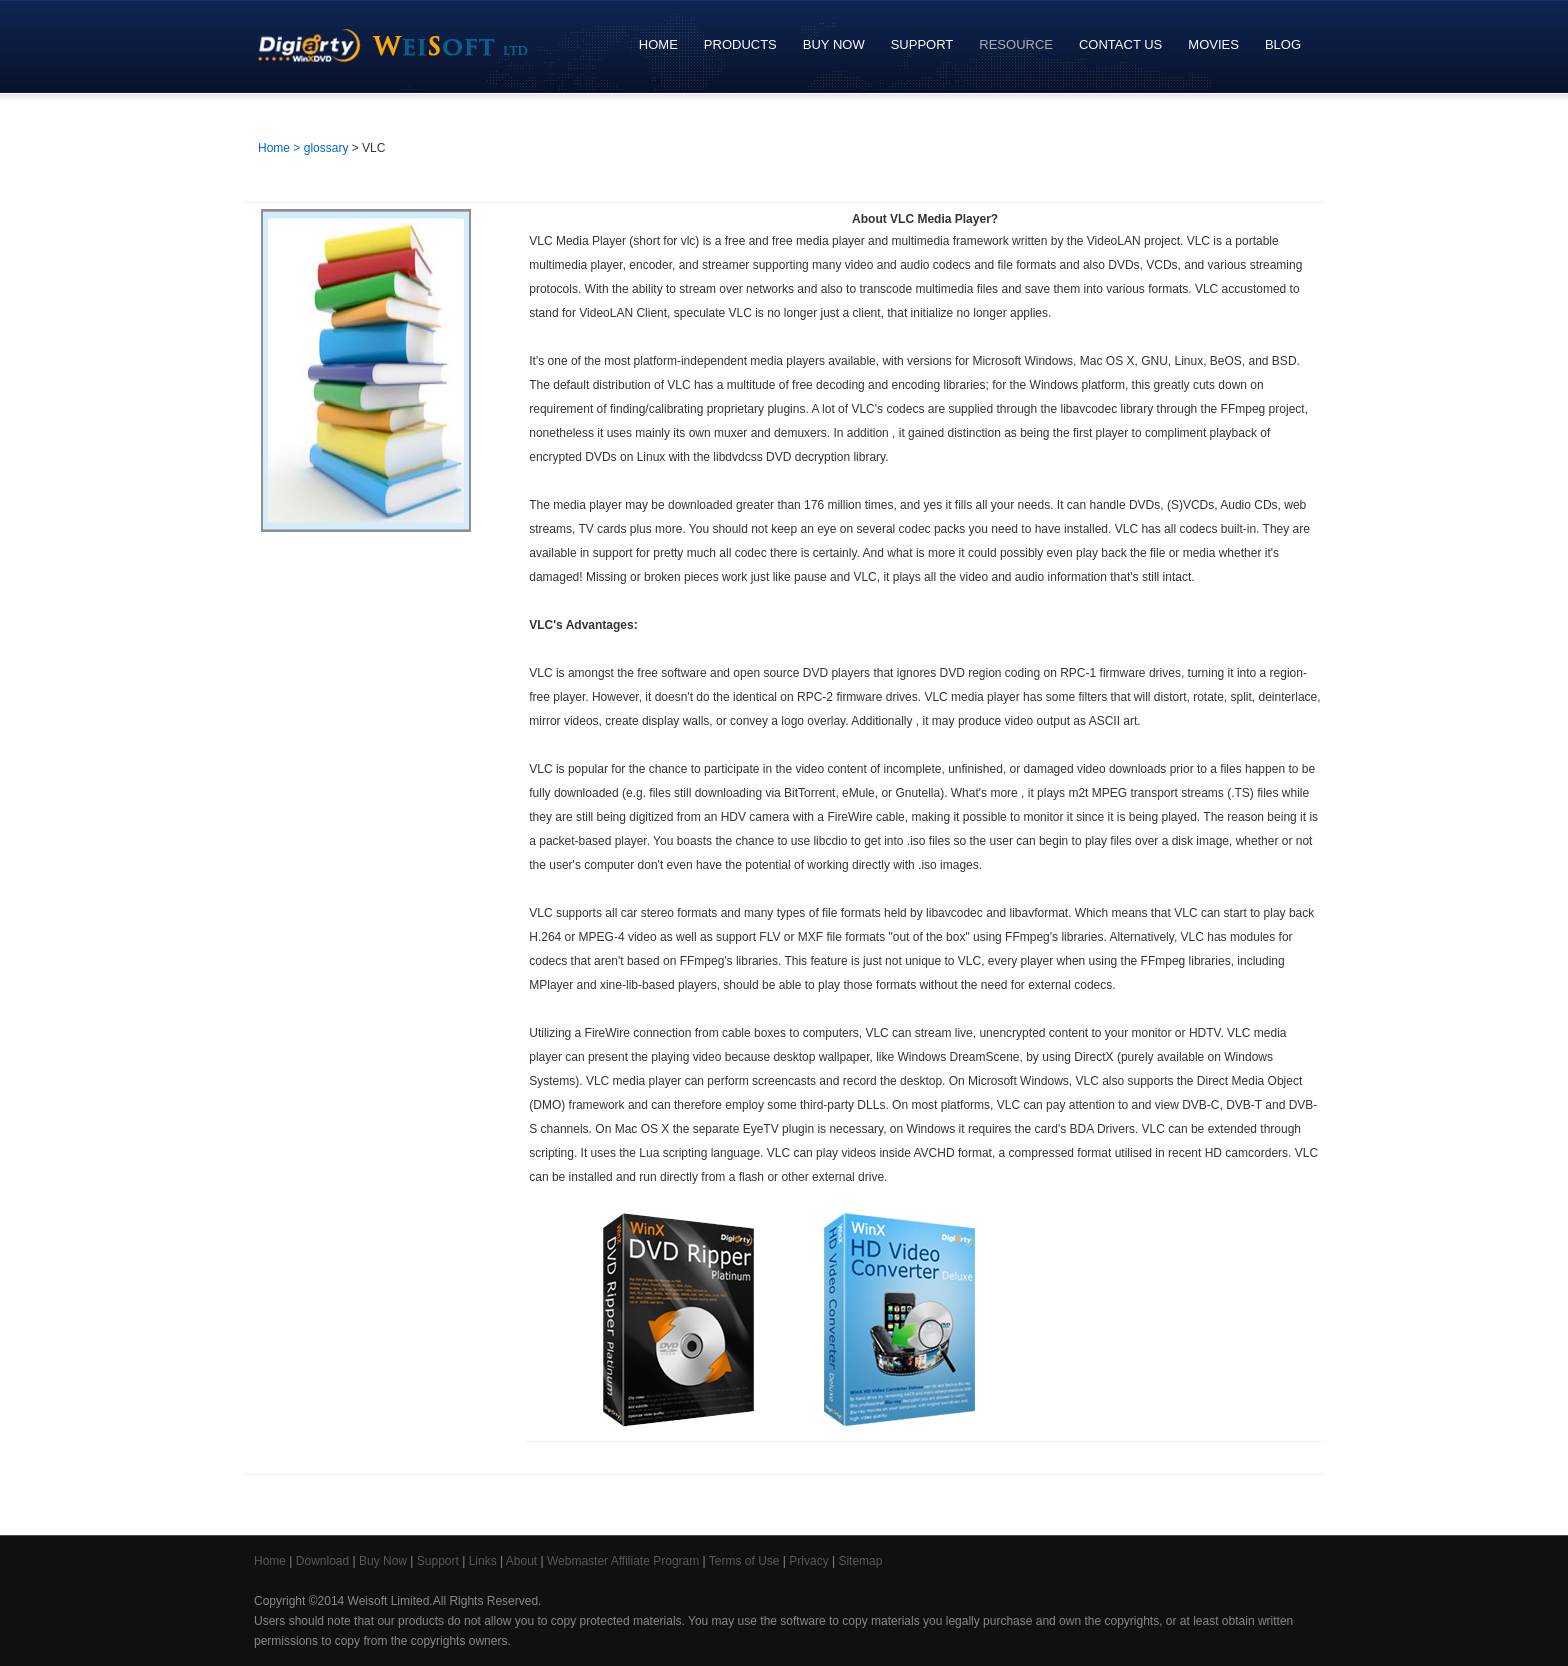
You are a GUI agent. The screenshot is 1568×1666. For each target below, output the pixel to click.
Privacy (808, 1561)
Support (917, 44)
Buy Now (829, 44)
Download (322, 1561)
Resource (1011, 44)
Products (735, 44)
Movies (1213, 44)
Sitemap (860, 1561)
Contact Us (1120, 44)
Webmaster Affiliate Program (623, 1561)
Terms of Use (744, 1561)
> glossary (320, 148)
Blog (1283, 44)
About (521, 1561)
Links (483, 1561)
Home (658, 44)
